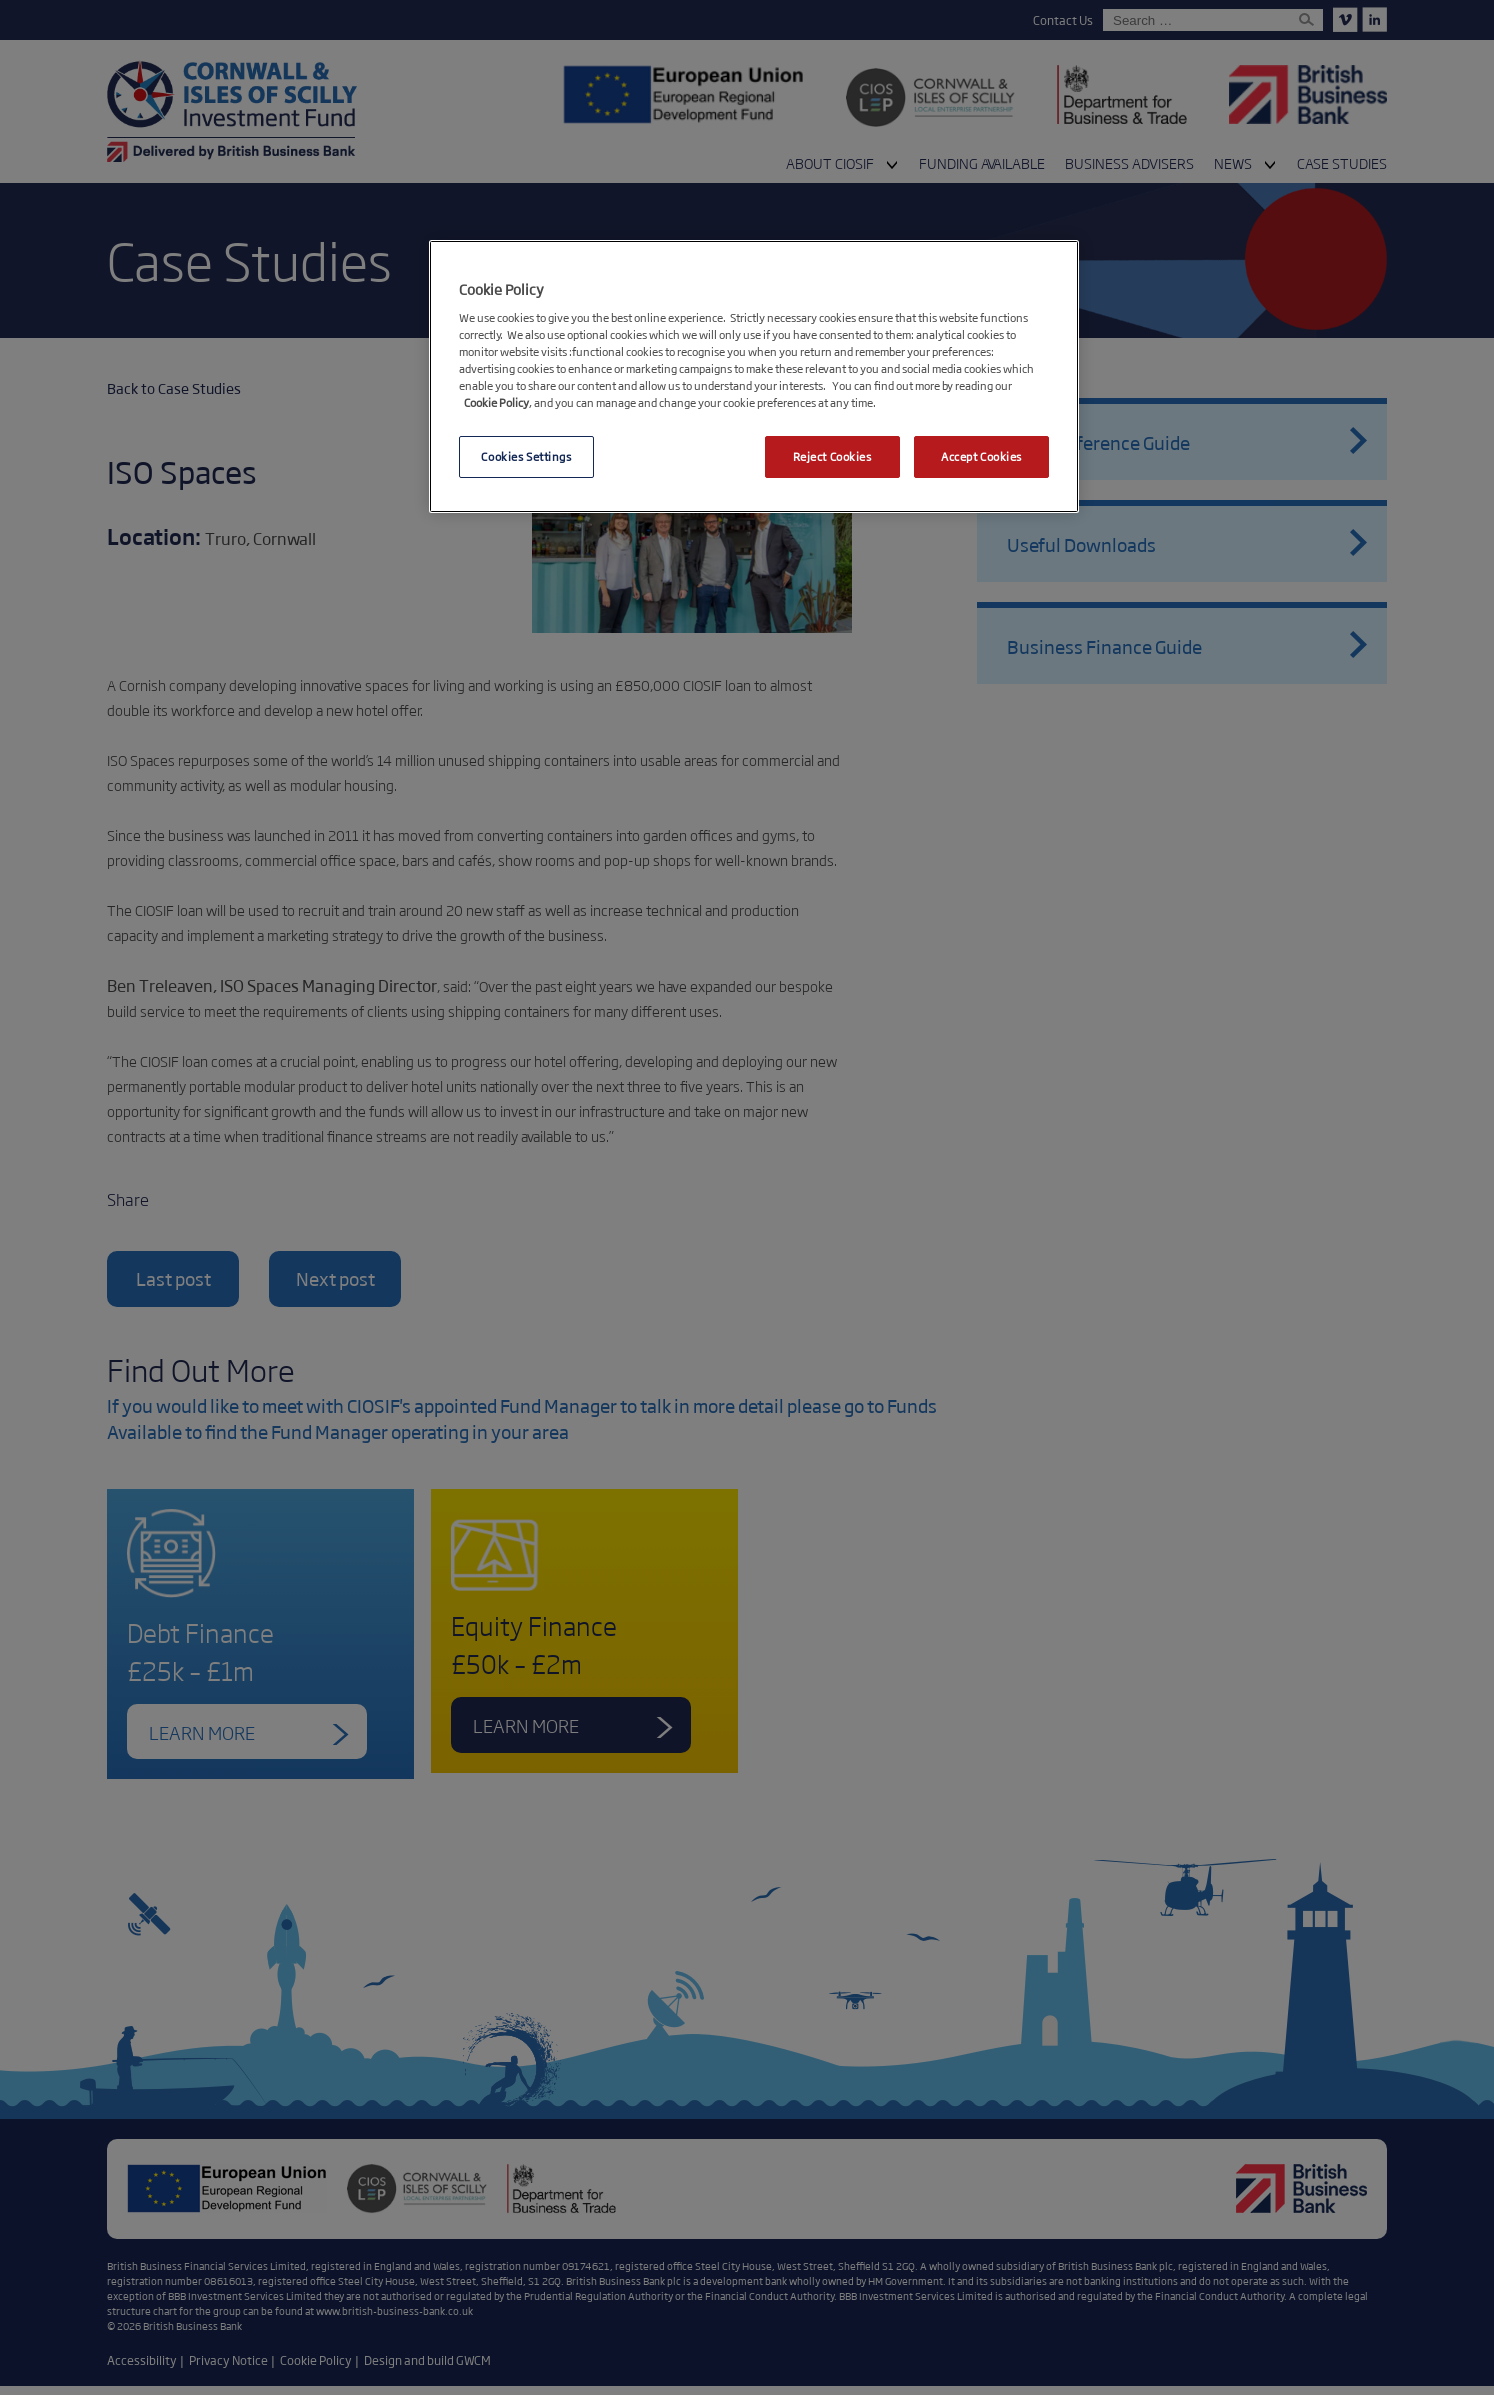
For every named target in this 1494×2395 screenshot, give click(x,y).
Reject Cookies (832, 456)
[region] (754, 377)
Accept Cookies (981, 456)
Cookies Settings (526, 456)
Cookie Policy (496, 402)
